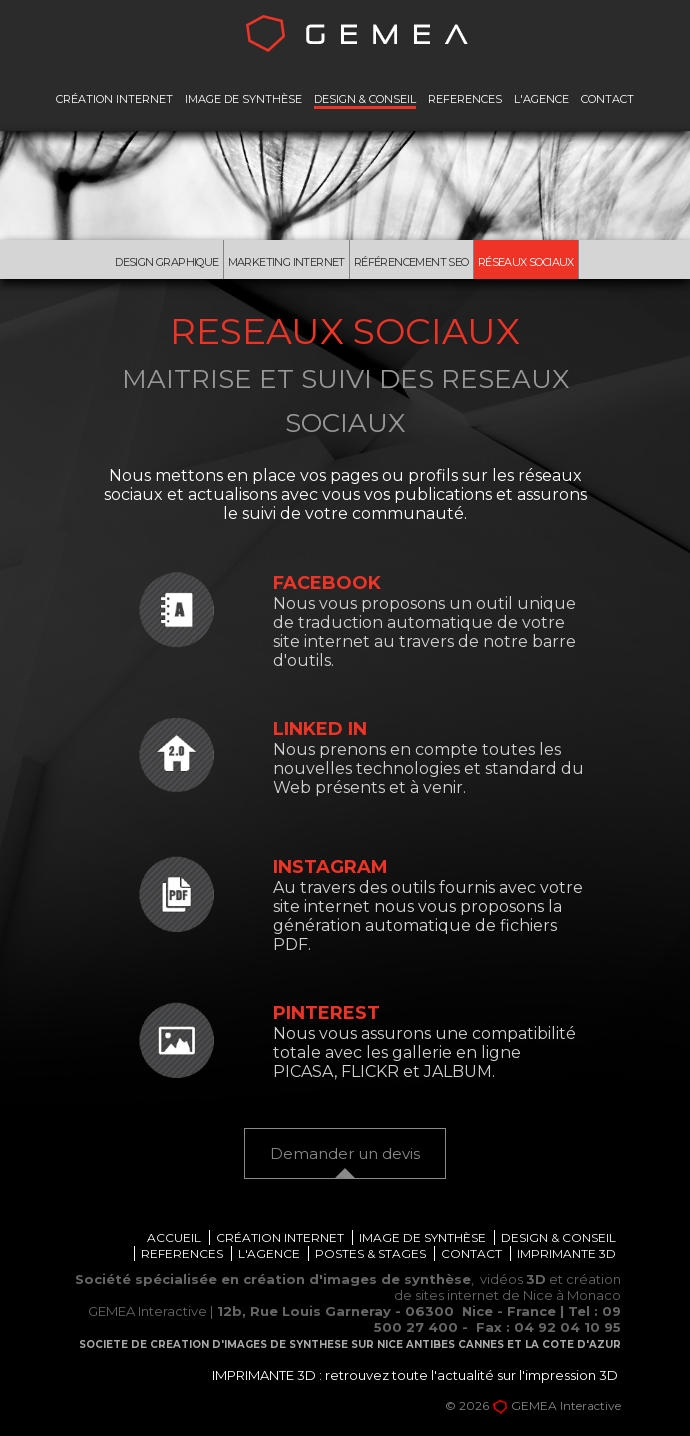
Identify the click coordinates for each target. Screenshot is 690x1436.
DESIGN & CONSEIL (365, 99)
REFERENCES (465, 99)
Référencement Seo (418, 263)
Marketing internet (285, 263)
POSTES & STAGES (370, 1257)
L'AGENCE (541, 99)
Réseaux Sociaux (537, 263)
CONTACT (607, 99)
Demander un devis (345, 1156)
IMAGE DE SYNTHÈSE (243, 99)
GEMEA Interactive (566, 1409)
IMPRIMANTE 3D (566, 1257)
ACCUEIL (174, 1241)
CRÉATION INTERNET (114, 99)
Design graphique (158, 263)
